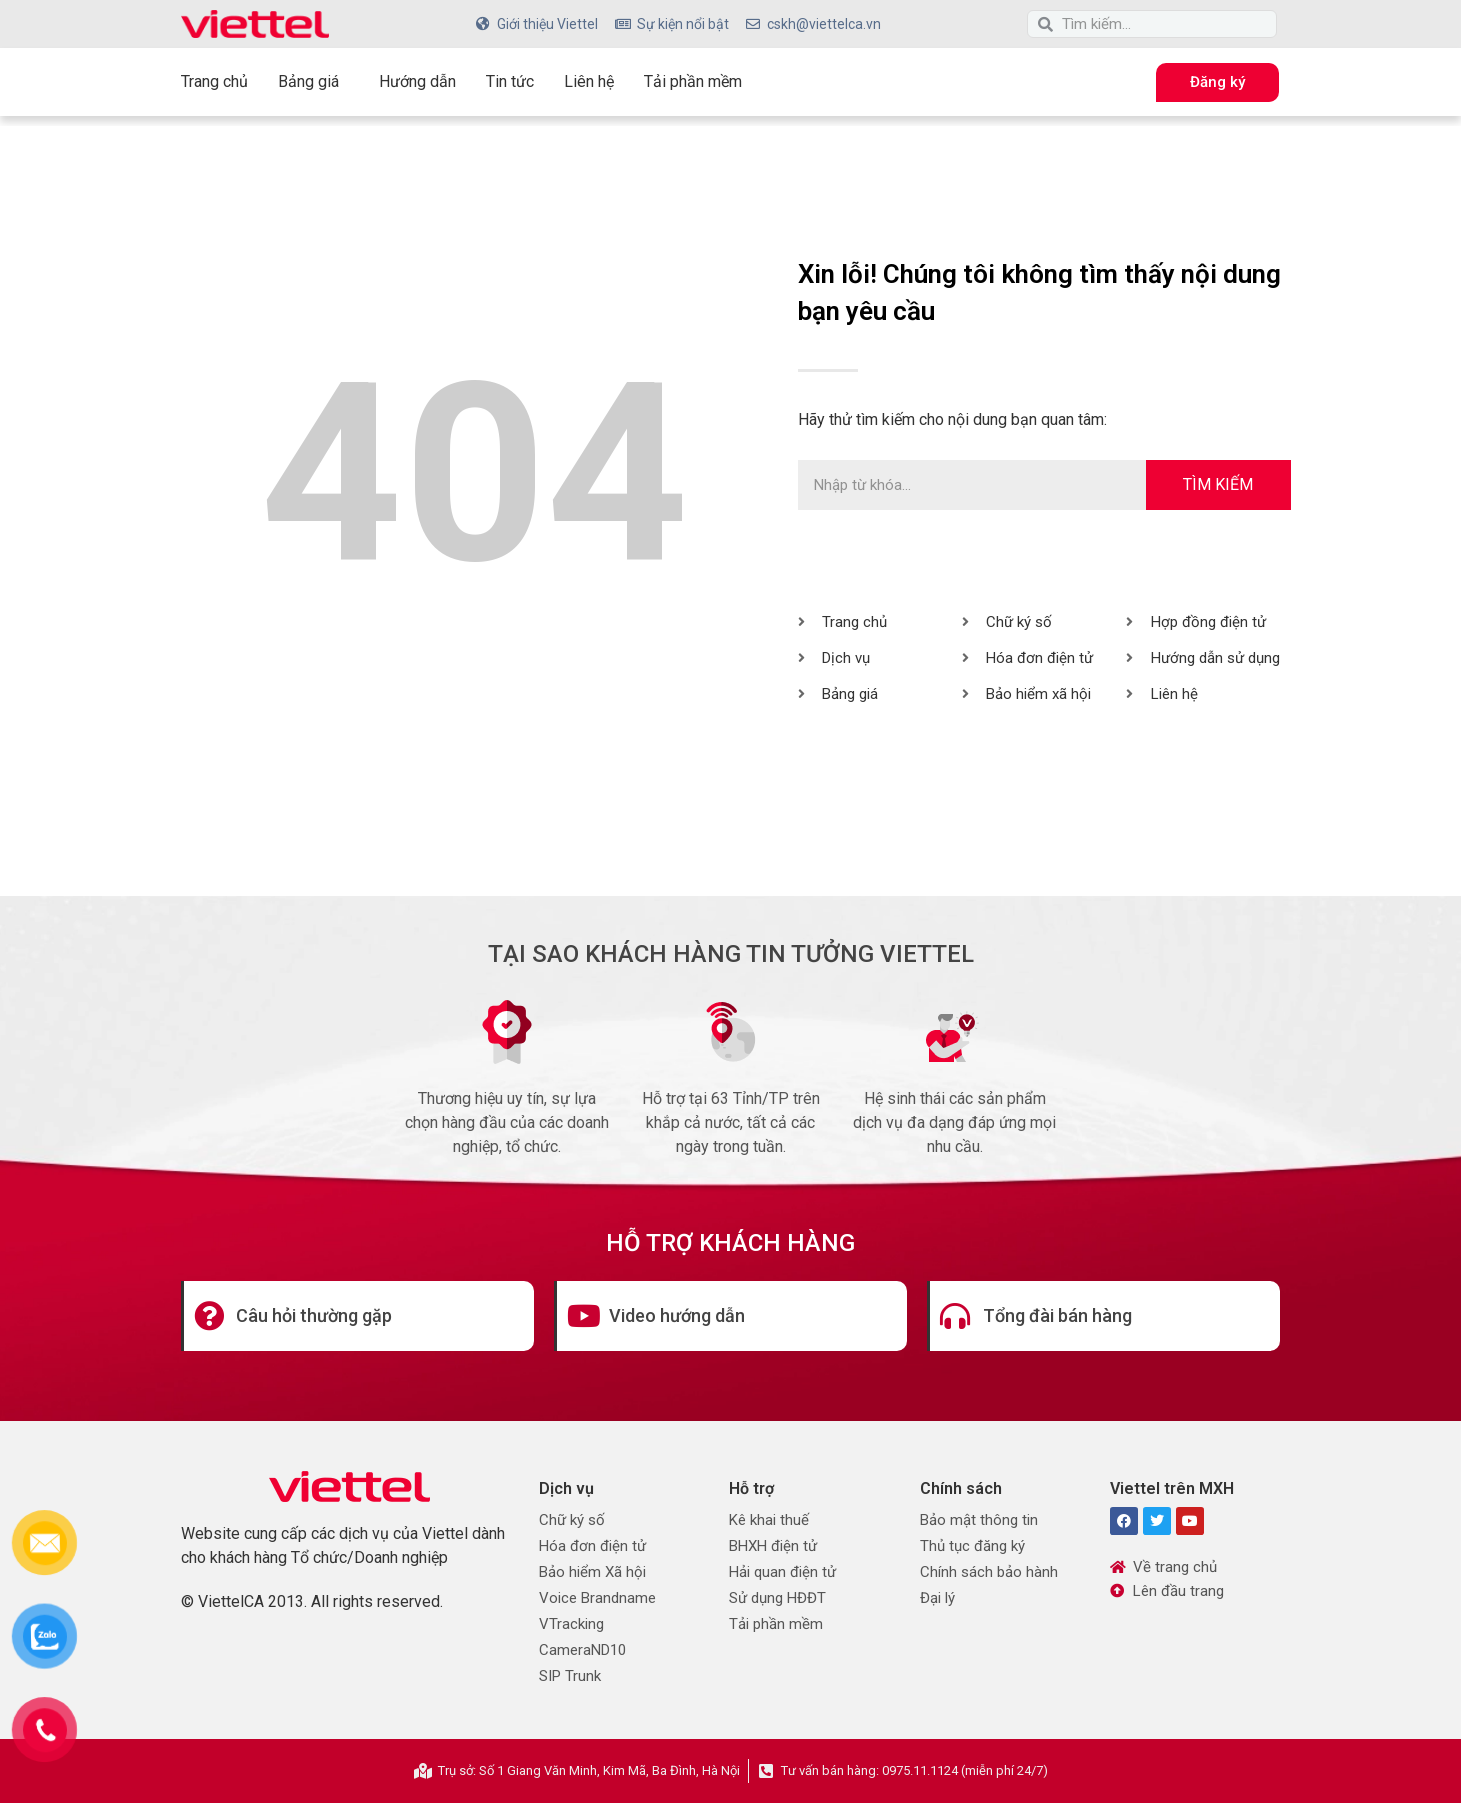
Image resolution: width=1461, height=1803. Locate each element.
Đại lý (937, 1598)
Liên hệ (589, 81)
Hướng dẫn (417, 81)
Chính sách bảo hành (989, 1572)
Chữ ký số (572, 1520)
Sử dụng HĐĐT (777, 1598)
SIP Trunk (570, 1676)
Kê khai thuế (769, 1520)
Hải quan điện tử (782, 1572)
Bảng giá (313, 82)
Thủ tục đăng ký (972, 1546)
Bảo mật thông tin (979, 1520)
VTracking (571, 1624)
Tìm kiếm (1218, 484)
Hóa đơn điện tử (592, 1546)
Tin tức (510, 81)
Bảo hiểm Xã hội (592, 1572)
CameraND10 (582, 1650)
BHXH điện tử (773, 1546)
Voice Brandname (597, 1598)
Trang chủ (214, 81)
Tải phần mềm (693, 81)
